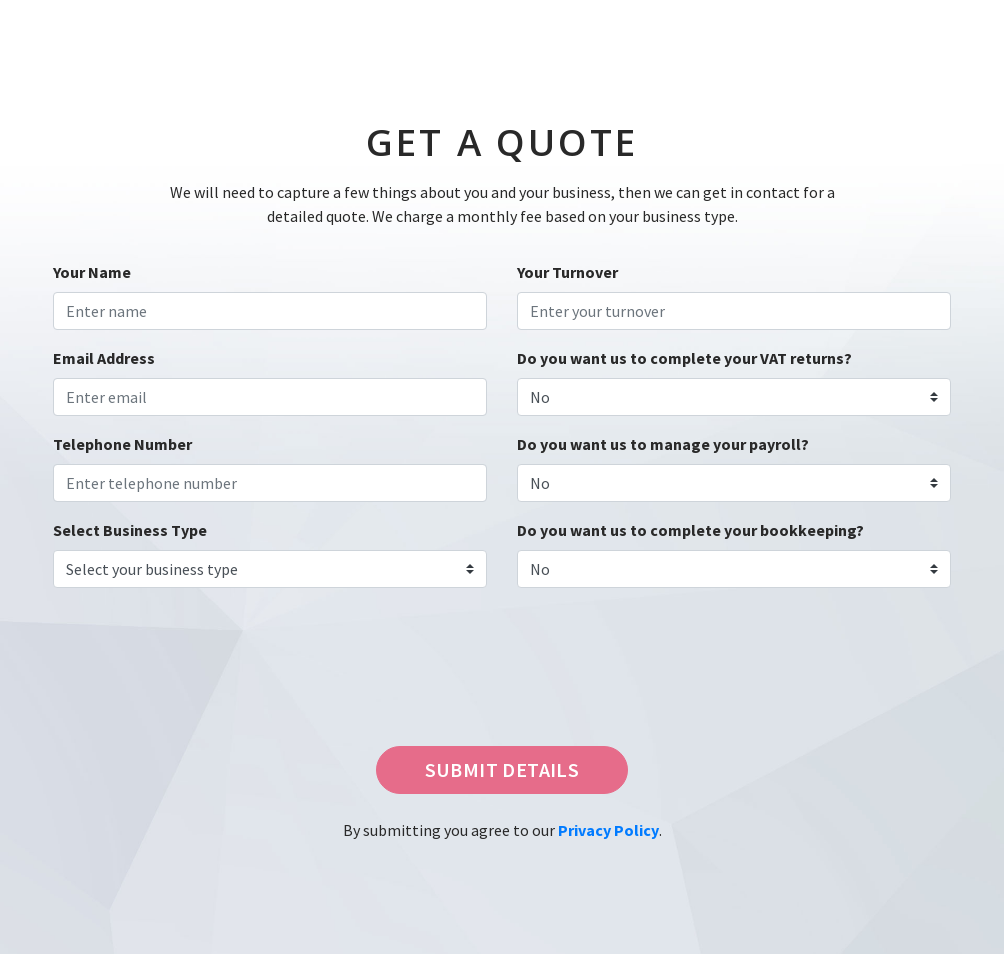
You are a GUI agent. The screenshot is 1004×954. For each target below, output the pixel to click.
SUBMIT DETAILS (502, 769)
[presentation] (189, 683)
